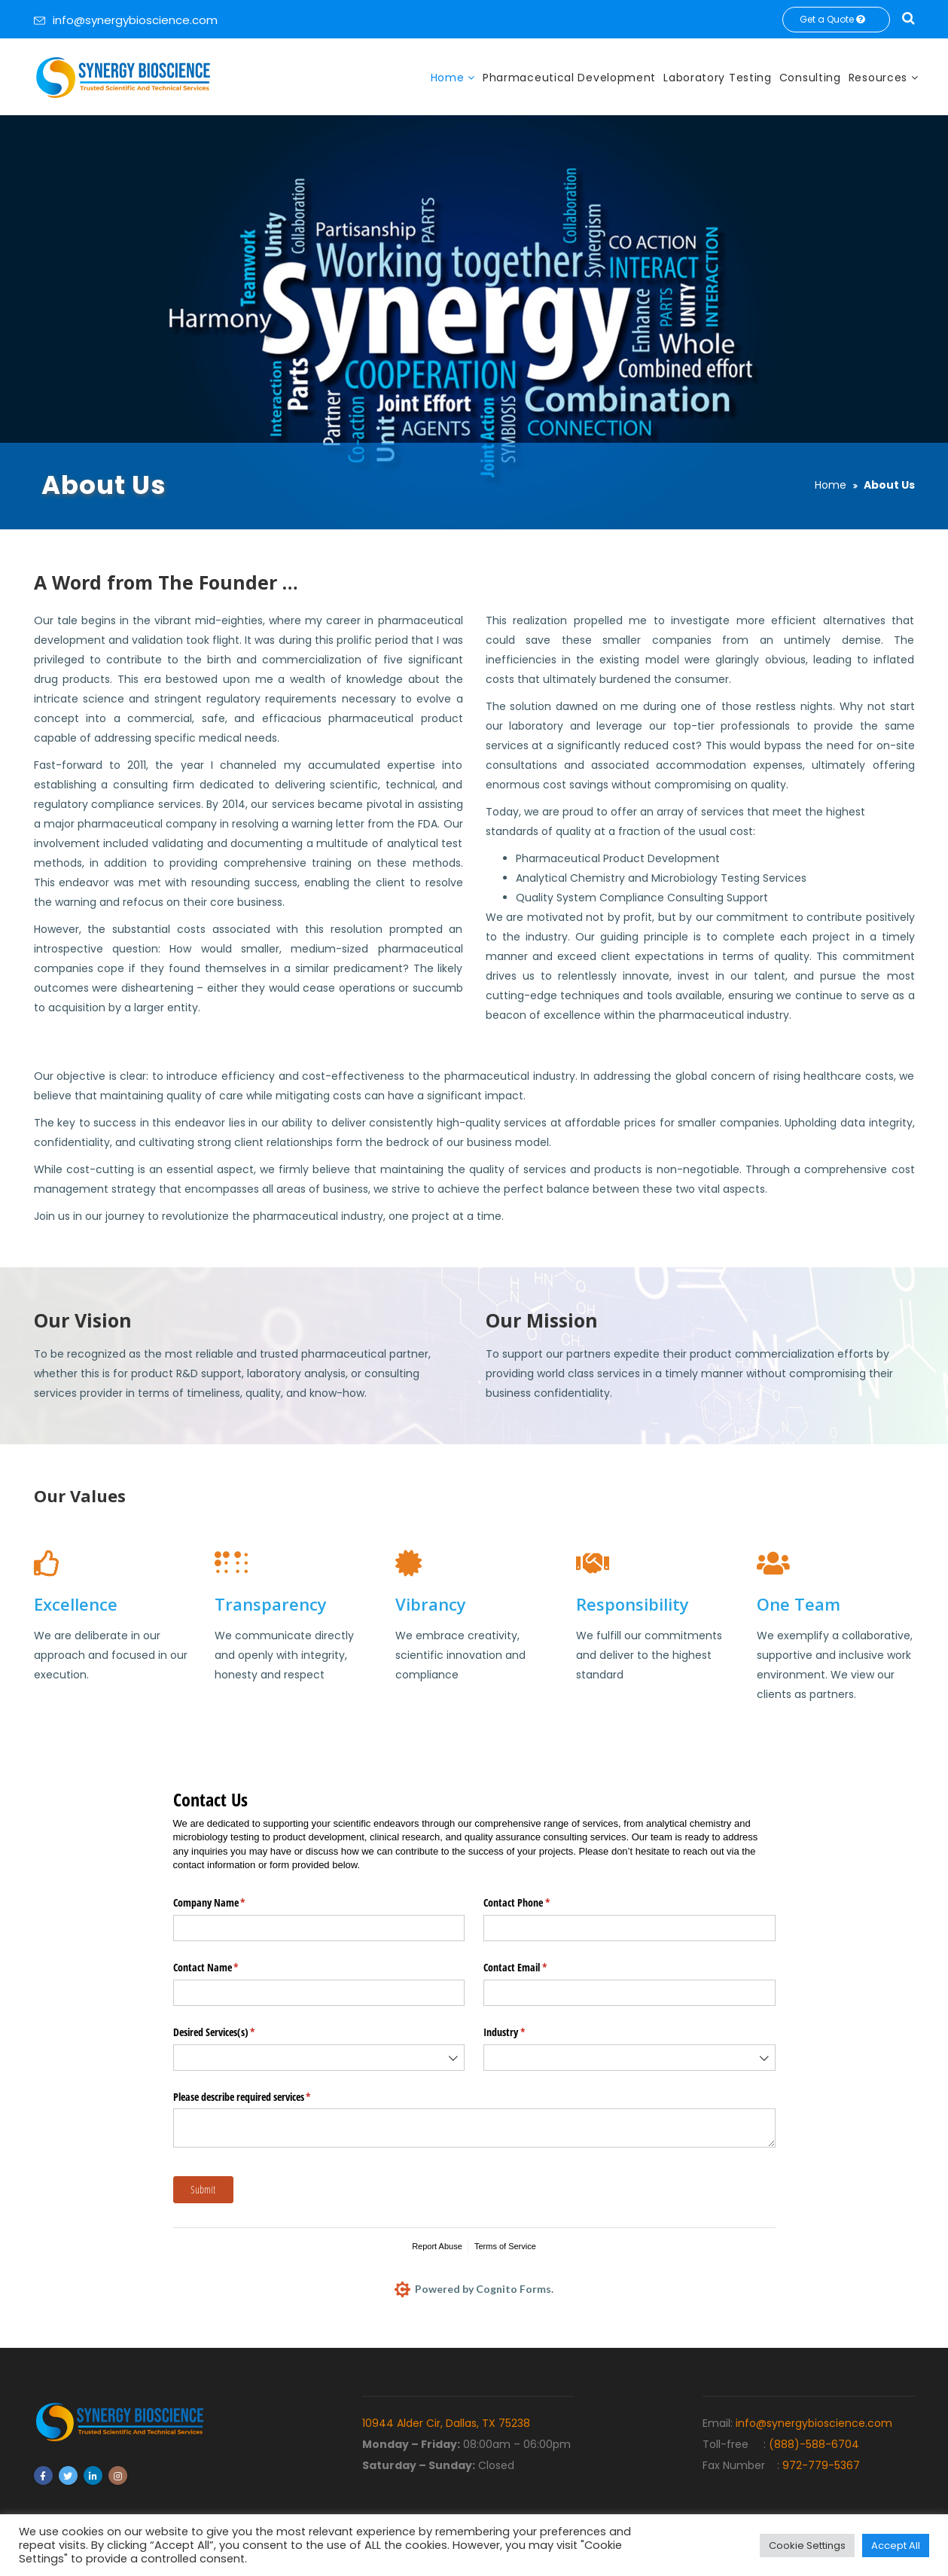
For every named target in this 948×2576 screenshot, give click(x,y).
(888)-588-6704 (814, 2444)
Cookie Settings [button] (807, 2545)
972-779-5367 (821, 2465)
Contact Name (223, 1967)
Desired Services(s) (232, 2032)
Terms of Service (505, 2246)
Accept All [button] (895, 2545)
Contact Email (532, 1967)
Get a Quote (836, 19)
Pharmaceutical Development (569, 77)
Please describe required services (259, 2097)
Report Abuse (437, 2246)
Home (449, 77)
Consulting (810, 77)
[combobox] (319, 2057)
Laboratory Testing (717, 77)
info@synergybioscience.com (135, 20)
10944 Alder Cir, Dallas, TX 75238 (446, 2423)
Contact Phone (534, 1902)
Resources (880, 77)
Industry (521, 2032)
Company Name (227, 1902)
